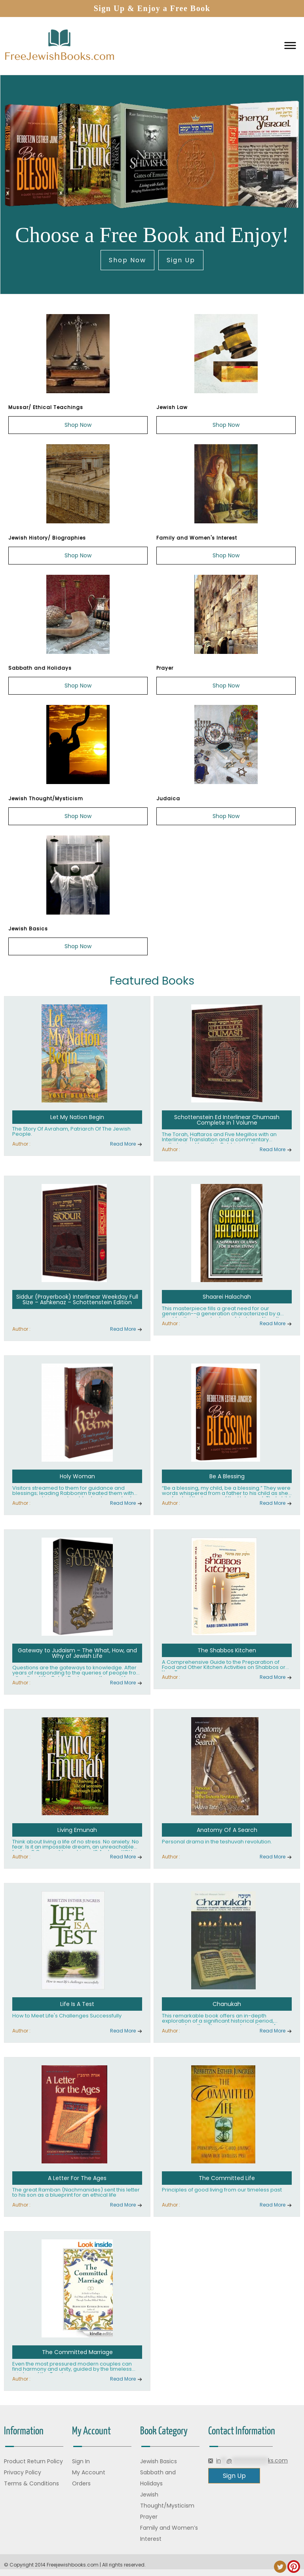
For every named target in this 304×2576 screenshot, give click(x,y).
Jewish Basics (158, 2461)
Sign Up (181, 260)
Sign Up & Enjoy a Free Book (152, 8)
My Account (88, 2472)
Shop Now (127, 260)
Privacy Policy (22, 2472)
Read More (123, 1143)
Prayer (149, 2517)
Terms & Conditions (31, 2483)
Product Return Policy (33, 2461)
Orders (81, 2483)
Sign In (81, 2461)
